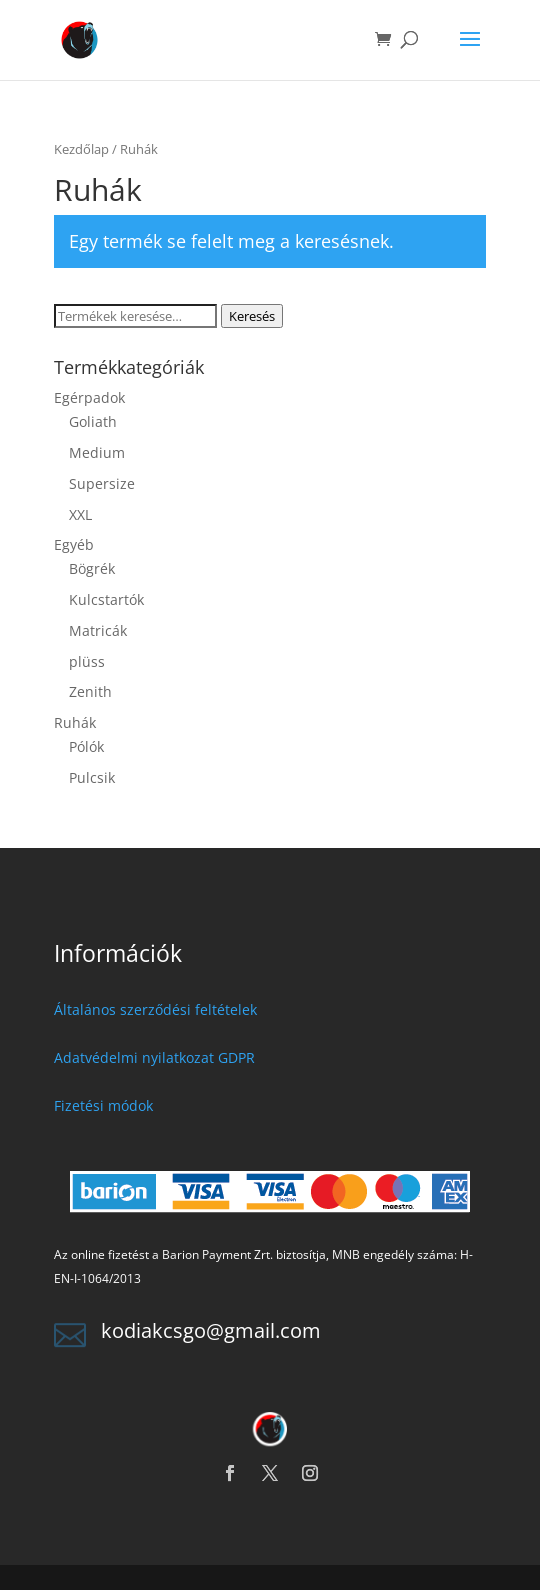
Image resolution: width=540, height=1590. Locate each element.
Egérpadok (89, 397)
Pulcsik (92, 777)
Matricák (98, 630)
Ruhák (75, 722)
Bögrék (92, 568)
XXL (80, 514)
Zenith (90, 691)
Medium (97, 452)
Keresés (252, 316)
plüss (87, 661)
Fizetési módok (103, 1105)
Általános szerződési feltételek (155, 1009)
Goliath (93, 421)
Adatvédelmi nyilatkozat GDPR (154, 1057)
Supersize (102, 483)
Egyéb (74, 544)
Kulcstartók (106, 599)
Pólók (86, 746)
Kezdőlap (81, 149)
